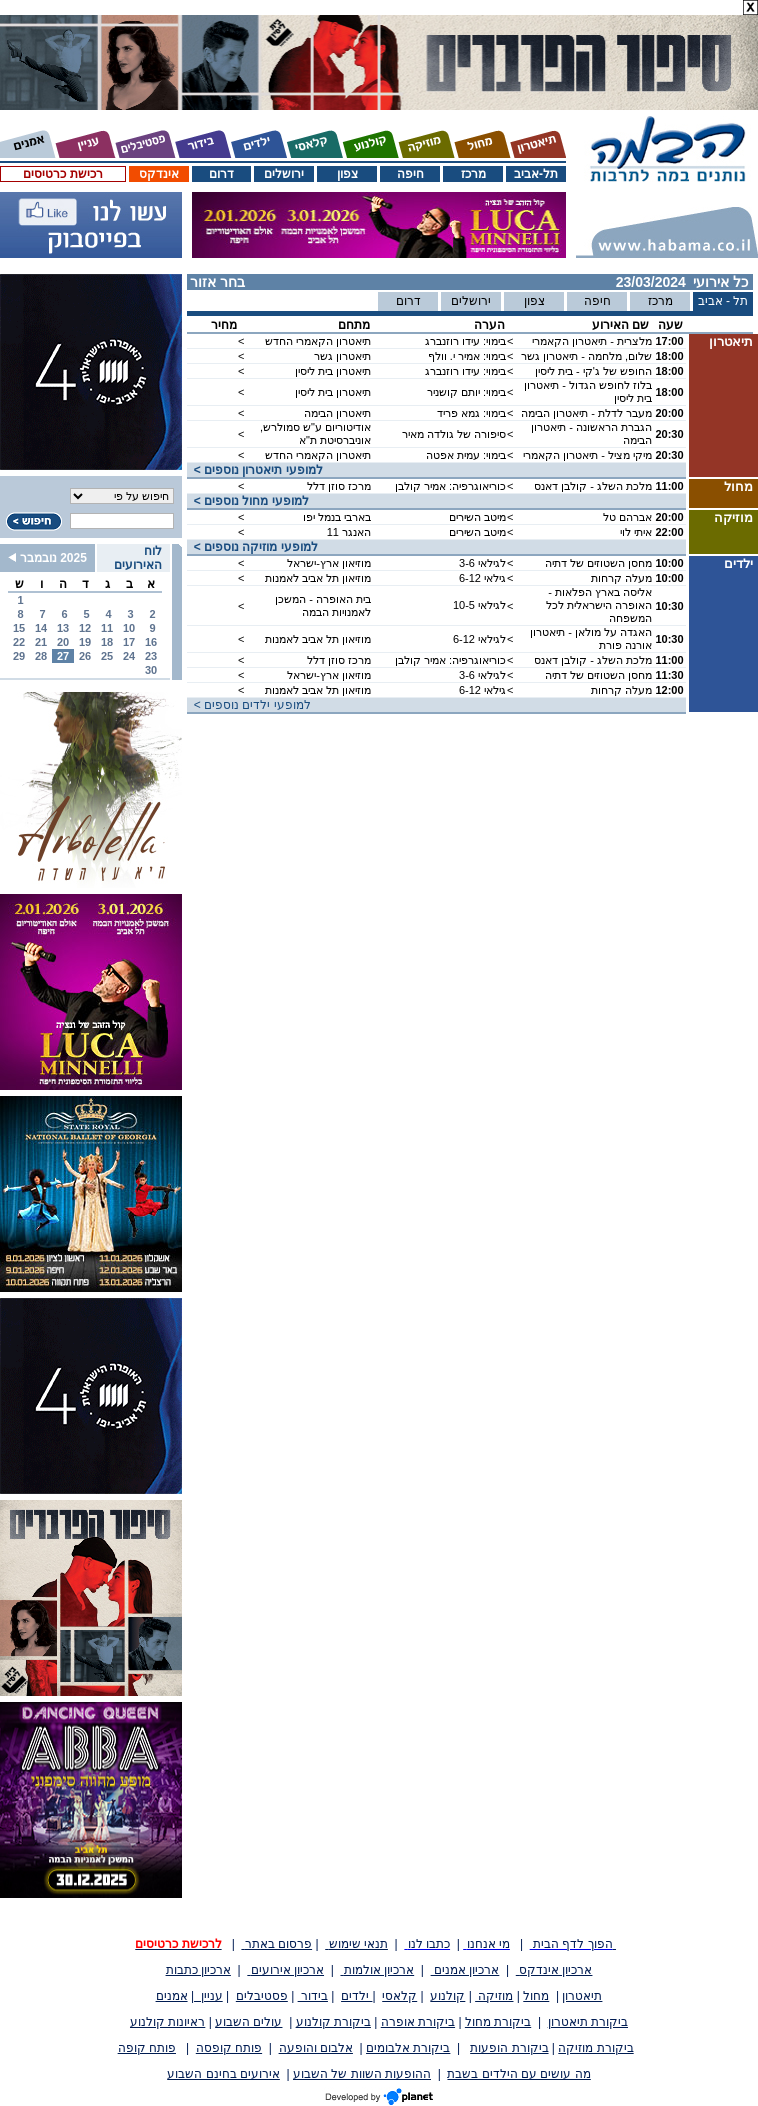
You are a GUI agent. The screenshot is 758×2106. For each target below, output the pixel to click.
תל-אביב (536, 174)
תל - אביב (723, 301)
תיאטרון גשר (342, 356)
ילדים (356, 1996)
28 (41, 656)
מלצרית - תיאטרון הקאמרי (592, 341)
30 (151, 670)
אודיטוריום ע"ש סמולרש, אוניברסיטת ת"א (315, 433)
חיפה (410, 174)
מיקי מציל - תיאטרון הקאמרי (587, 455)
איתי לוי (636, 532)
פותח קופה (147, 2048)
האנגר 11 (349, 532)
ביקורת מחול (498, 2022)
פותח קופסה (229, 2048)
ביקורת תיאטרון (588, 2022)
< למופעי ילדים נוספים (249, 705)
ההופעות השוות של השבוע (362, 2074)
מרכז (473, 174)
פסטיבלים (262, 1996)
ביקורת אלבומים (408, 2048)
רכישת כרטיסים (62, 174)
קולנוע (447, 1996)
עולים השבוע (248, 2022)
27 (63, 656)
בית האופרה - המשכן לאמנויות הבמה (323, 605)
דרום (221, 174)
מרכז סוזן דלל (339, 486)
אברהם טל (627, 517)
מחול (536, 1996)
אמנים (172, 1996)
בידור (313, 1996)
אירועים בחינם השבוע (223, 2074)
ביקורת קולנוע (333, 2022)
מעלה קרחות (621, 578)
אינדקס (159, 174)
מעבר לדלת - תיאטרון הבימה (586, 413)
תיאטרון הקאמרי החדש (318, 341)
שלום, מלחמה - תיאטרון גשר (586, 356)
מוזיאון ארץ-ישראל (329, 563)
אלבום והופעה (316, 2048)
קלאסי (399, 1996)
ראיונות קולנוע (167, 2022)
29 (19, 656)
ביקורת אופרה (418, 2022)
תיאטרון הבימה (337, 413)
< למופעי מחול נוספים (248, 501)
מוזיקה (494, 1996)
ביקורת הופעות (509, 2048)
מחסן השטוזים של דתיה (598, 563)
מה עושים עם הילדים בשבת (518, 2074)
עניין (208, 1996)
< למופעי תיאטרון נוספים (255, 470)
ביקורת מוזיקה (595, 2048)
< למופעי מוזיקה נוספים (252, 547)
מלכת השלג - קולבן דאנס (593, 486)
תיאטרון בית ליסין (333, 371)
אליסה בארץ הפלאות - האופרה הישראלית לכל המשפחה (599, 605)
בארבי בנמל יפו (337, 517)
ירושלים (284, 174)
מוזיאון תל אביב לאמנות (318, 578)
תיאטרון (582, 1996)
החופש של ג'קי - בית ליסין (593, 371)
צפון (347, 174)
